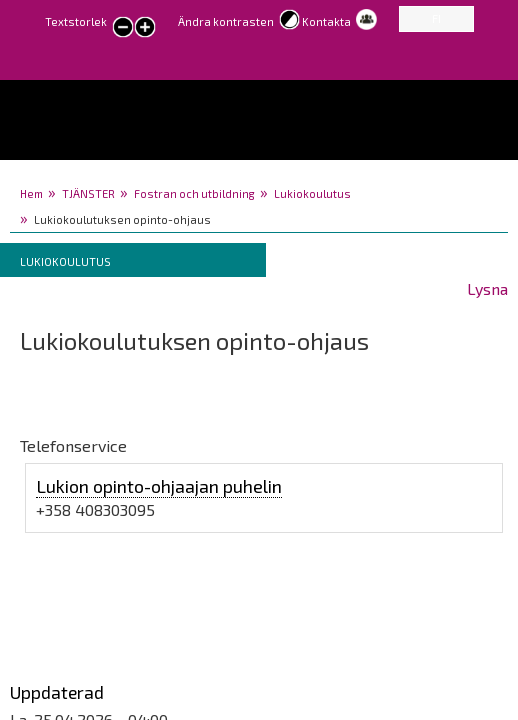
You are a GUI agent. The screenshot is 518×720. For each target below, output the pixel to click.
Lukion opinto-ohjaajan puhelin (159, 486)
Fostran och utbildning (194, 193)
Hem (31, 193)
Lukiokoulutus (312, 193)
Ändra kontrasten (226, 21)
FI (436, 18)
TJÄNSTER (88, 193)
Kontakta (326, 21)
